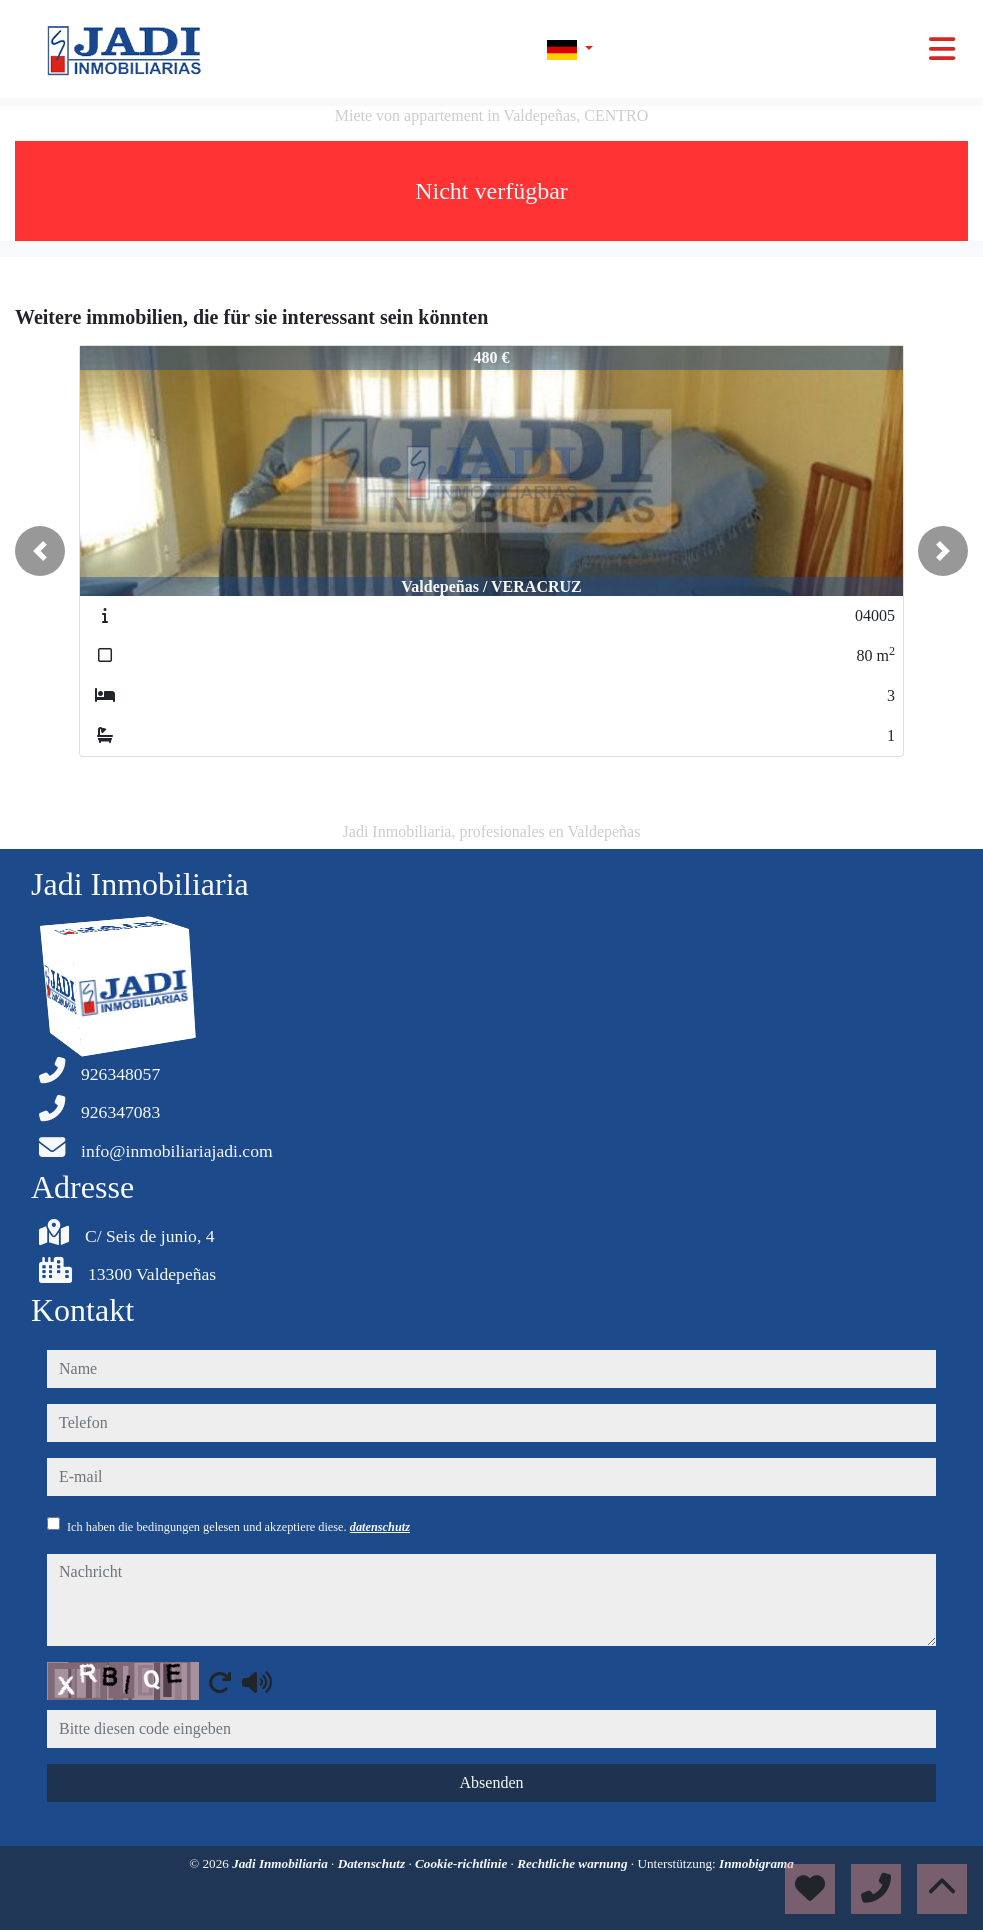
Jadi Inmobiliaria (281, 1863)
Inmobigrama (756, 1863)
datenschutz (380, 1527)
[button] (40, 551)
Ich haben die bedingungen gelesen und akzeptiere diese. (238, 1527)
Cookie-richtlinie (463, 1863)
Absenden (492, 1782)
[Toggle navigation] (942, 49)
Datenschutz (373, 1863)
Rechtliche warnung (574, 1863)
